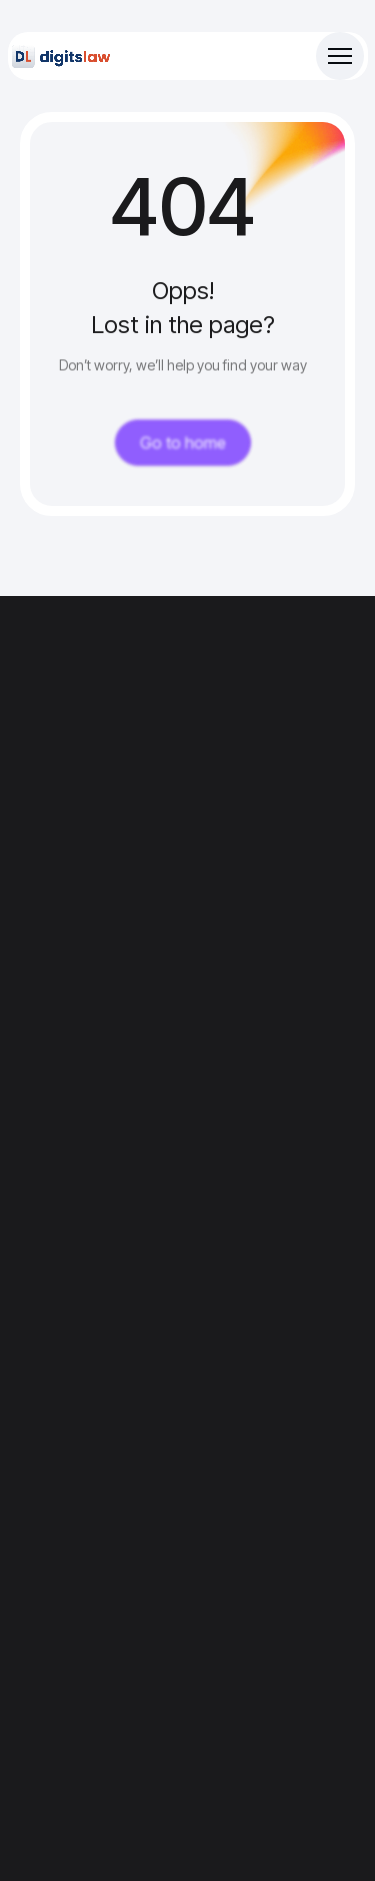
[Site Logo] (62, 56)
